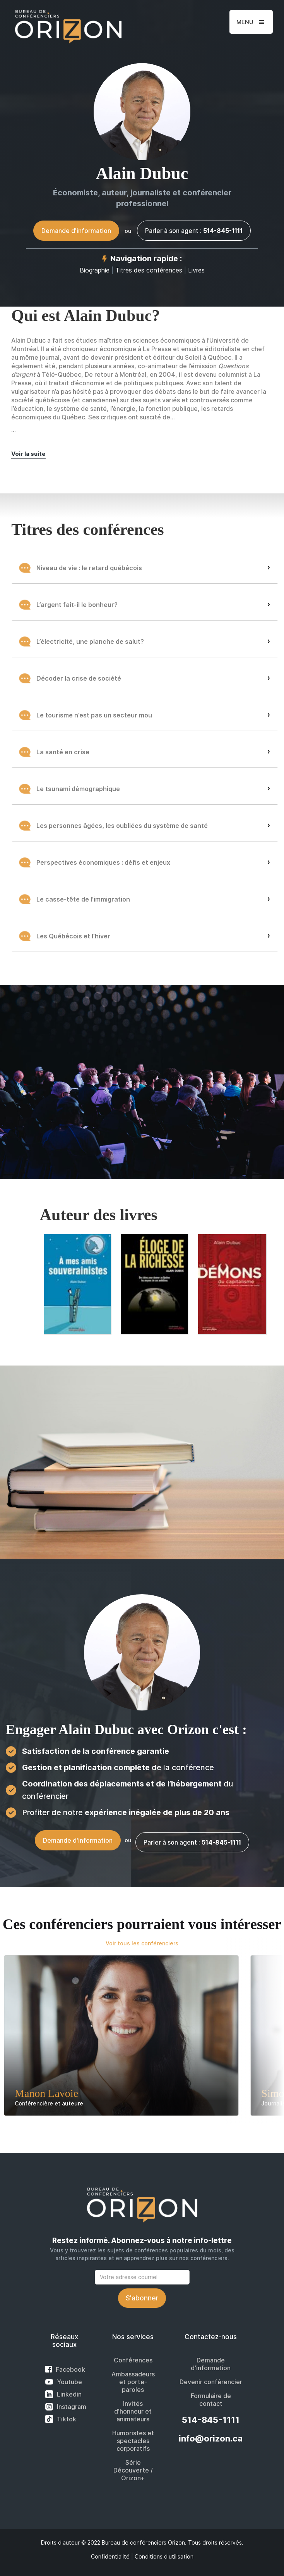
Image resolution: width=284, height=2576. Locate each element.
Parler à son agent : (194, 230)
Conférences (133, 2360)
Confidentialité (110, 2556)
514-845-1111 (211, 2420)
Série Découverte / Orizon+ (133, 2470)
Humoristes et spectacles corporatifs (133, 2440)
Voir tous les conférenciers (142, 1943)
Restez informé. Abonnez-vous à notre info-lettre (142, 2241)
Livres (196, 270)
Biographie (94, 270)
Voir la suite (28, 453)
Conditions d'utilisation (164, 2556)
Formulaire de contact (211, 2399)
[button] (251, 22)
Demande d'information (76, 230)
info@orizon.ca (211, 2438)
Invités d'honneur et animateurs (133, 2411)
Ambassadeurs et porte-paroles (133, 2381)
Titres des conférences (149, 270)
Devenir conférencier (211, 2382)
